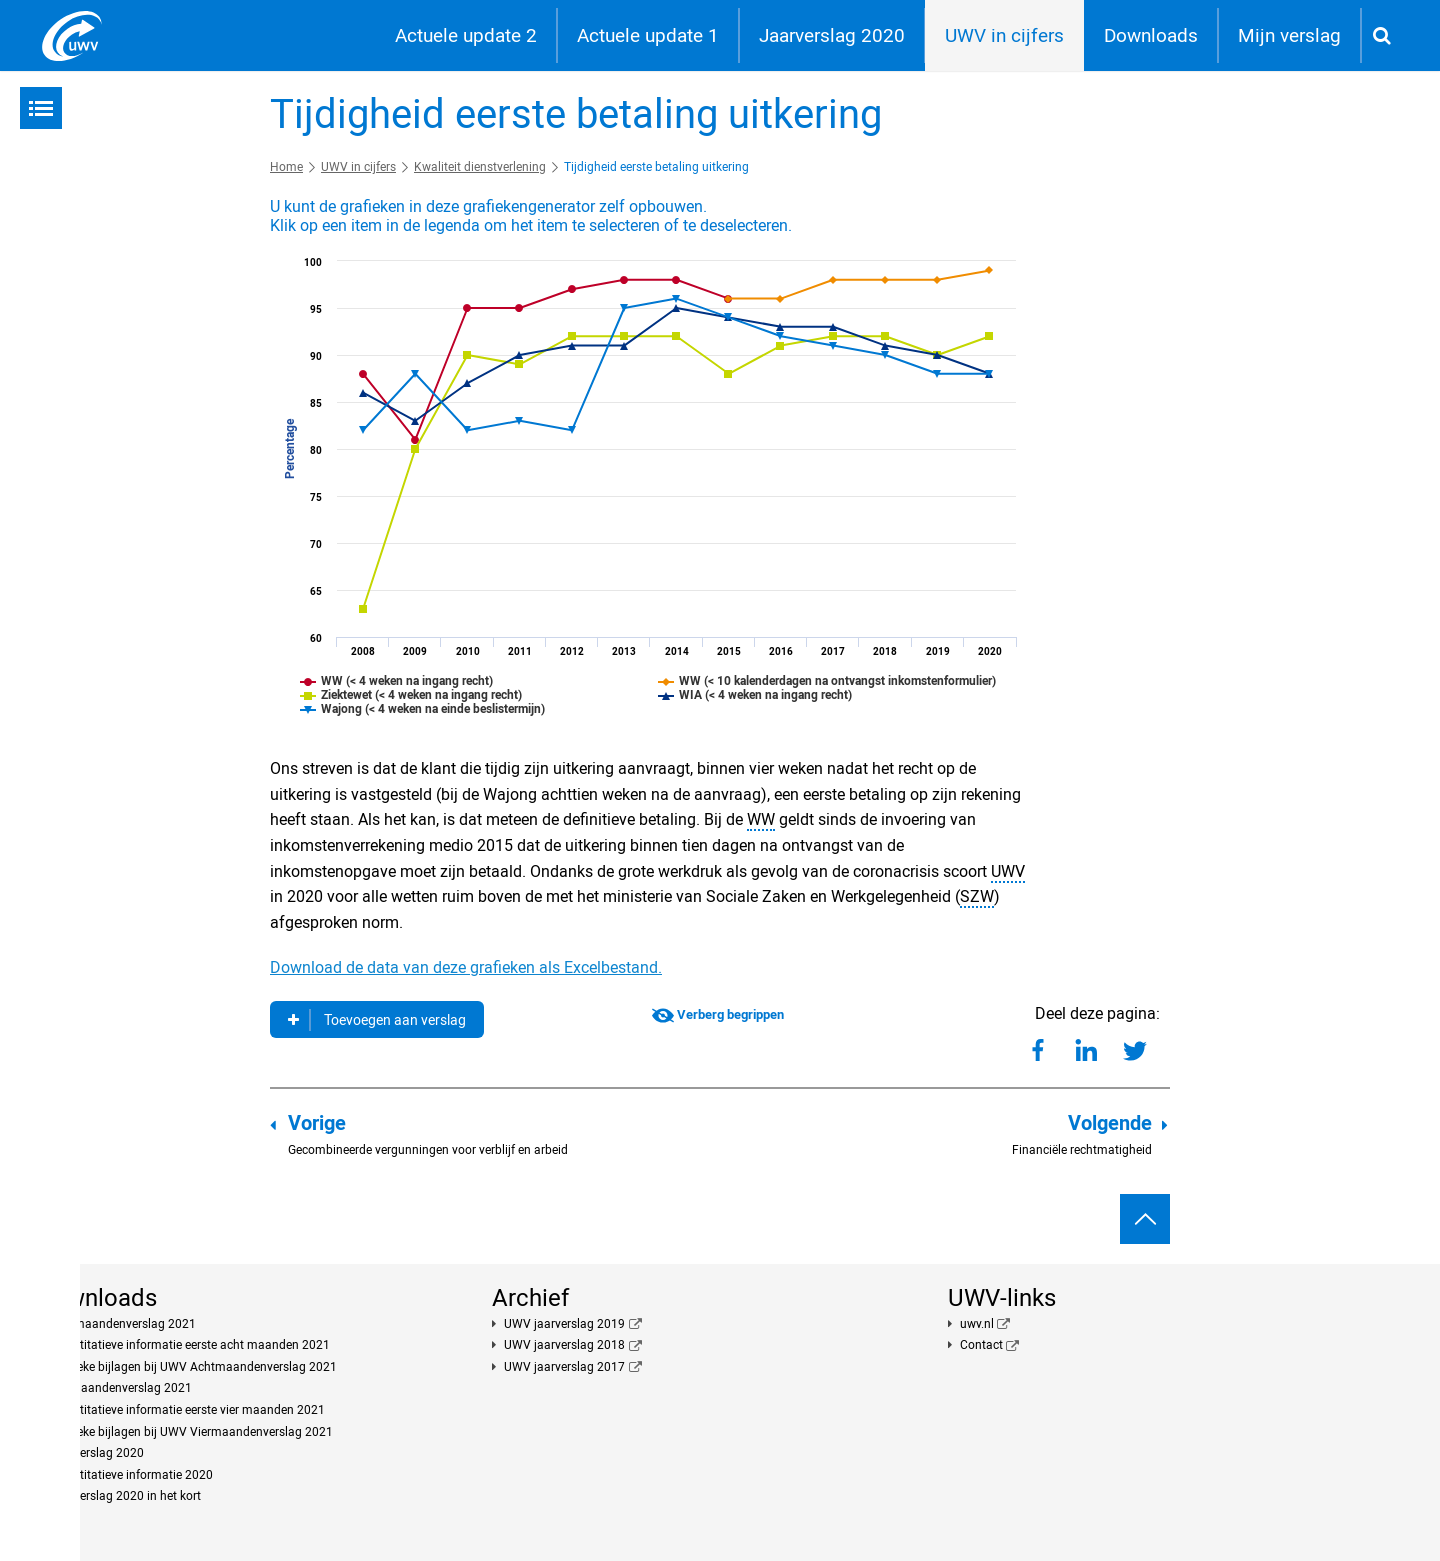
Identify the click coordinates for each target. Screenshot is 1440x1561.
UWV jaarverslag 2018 (564, 1345)
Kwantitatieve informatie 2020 (131, 1475)
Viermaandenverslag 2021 (120, 1388)
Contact (981, 1345)
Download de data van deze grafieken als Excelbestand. (466, 967)
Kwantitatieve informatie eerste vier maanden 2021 (187, 1410)
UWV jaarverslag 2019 (564, 1324)
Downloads (1151, 35)
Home (286, 167)
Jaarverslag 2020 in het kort (125, 1496)
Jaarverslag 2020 (832, 35)
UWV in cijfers (1004, 35)
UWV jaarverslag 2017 (564, 1367)
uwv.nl (977, 1324)
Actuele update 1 (648, 35)
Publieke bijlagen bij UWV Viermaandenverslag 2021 (191, 1432)
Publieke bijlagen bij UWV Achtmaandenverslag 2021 (193, 1367)
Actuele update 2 (466, 35)
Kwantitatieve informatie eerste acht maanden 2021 (189, 1345)
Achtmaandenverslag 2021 (122, 1324)
